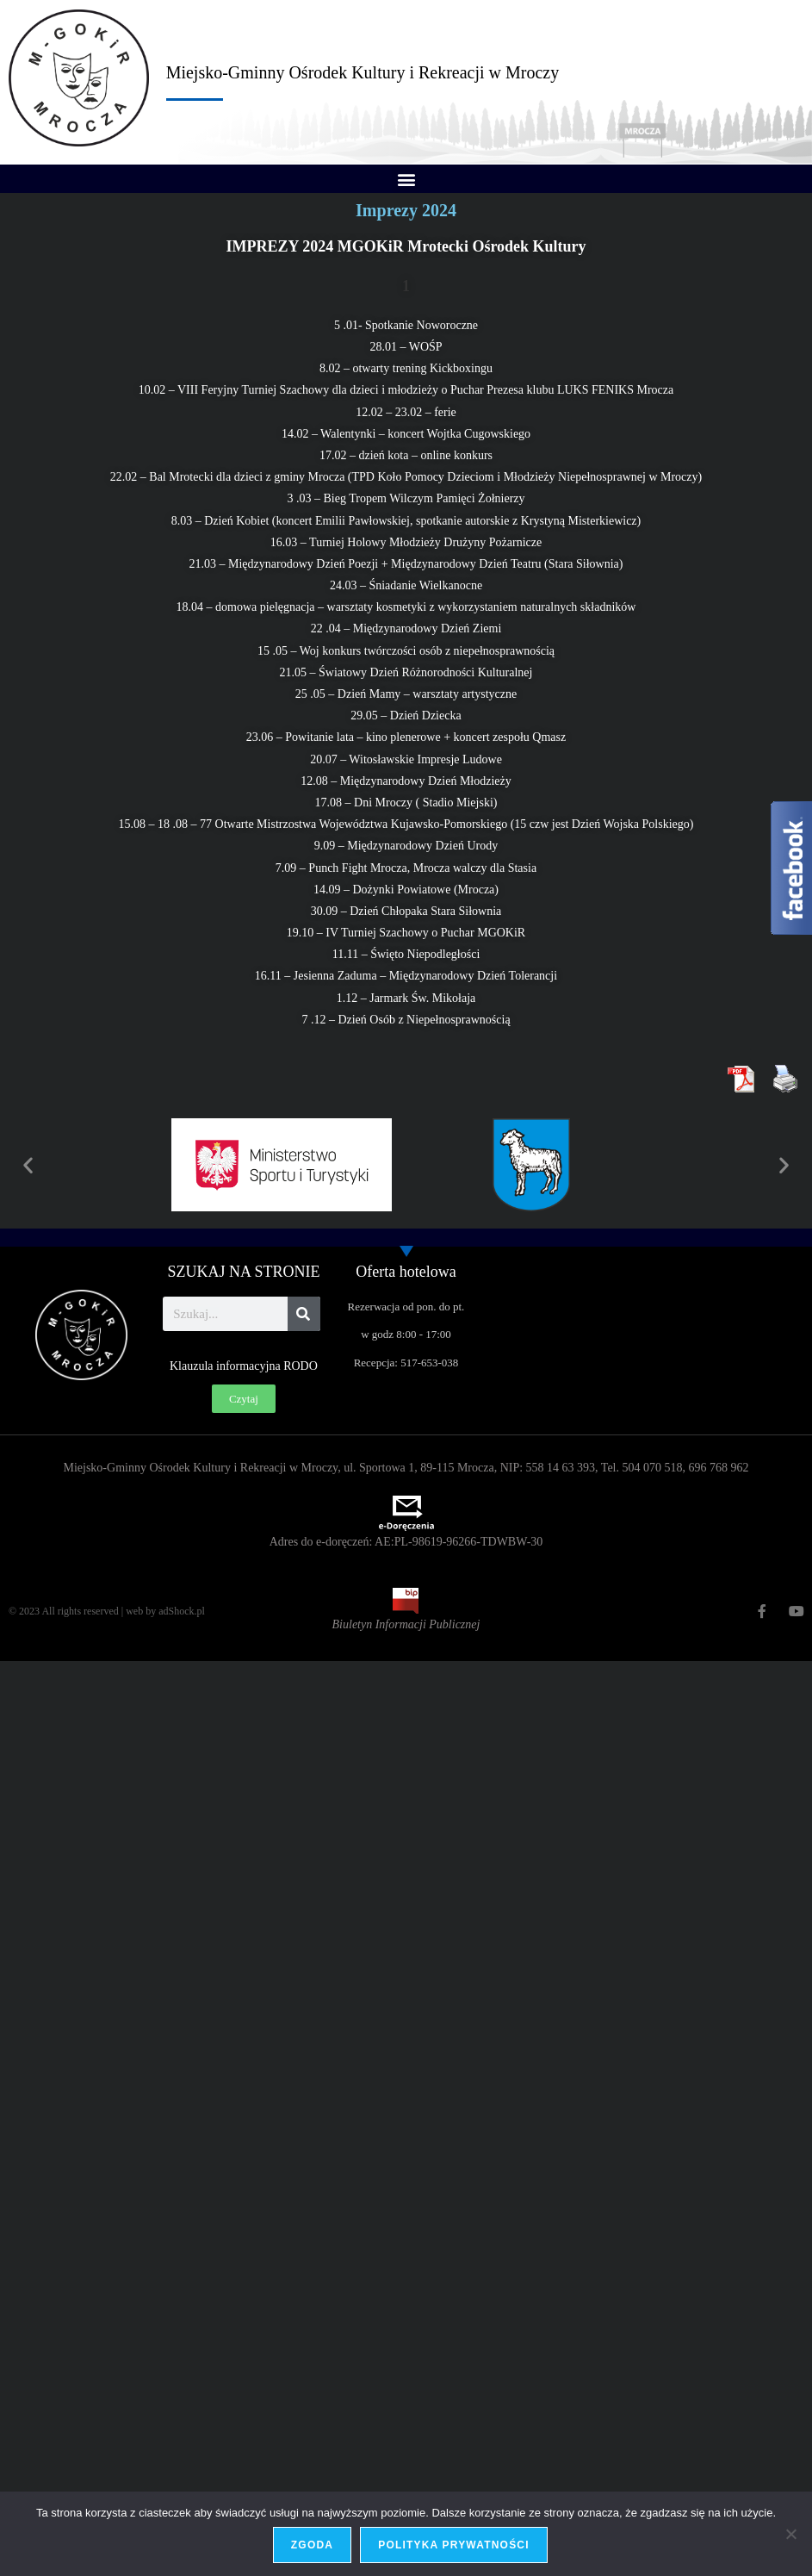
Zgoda (312, 2545)
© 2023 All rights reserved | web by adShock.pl (107, 1611)
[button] (406, 179)
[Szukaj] (304, 1314)
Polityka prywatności (454, 2545)
